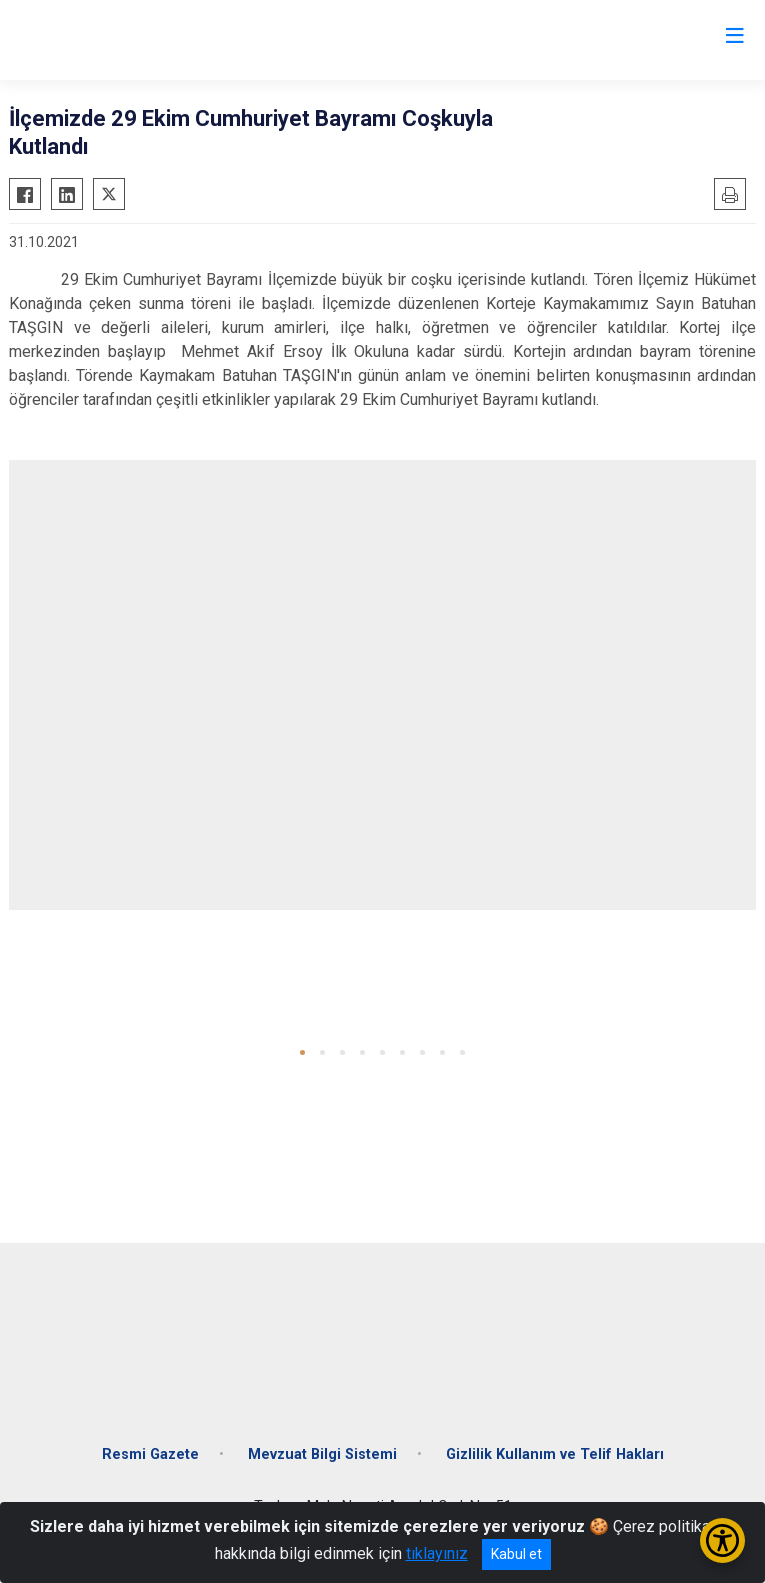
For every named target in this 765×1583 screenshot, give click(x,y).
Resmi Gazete (150, 1454)
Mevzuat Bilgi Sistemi (322, 1454)
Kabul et (516, 1554)
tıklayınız (437, 1553)
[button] (302, 1052)
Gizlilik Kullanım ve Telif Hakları (555, 1454)
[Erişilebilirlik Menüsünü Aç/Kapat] (722, 1540)
